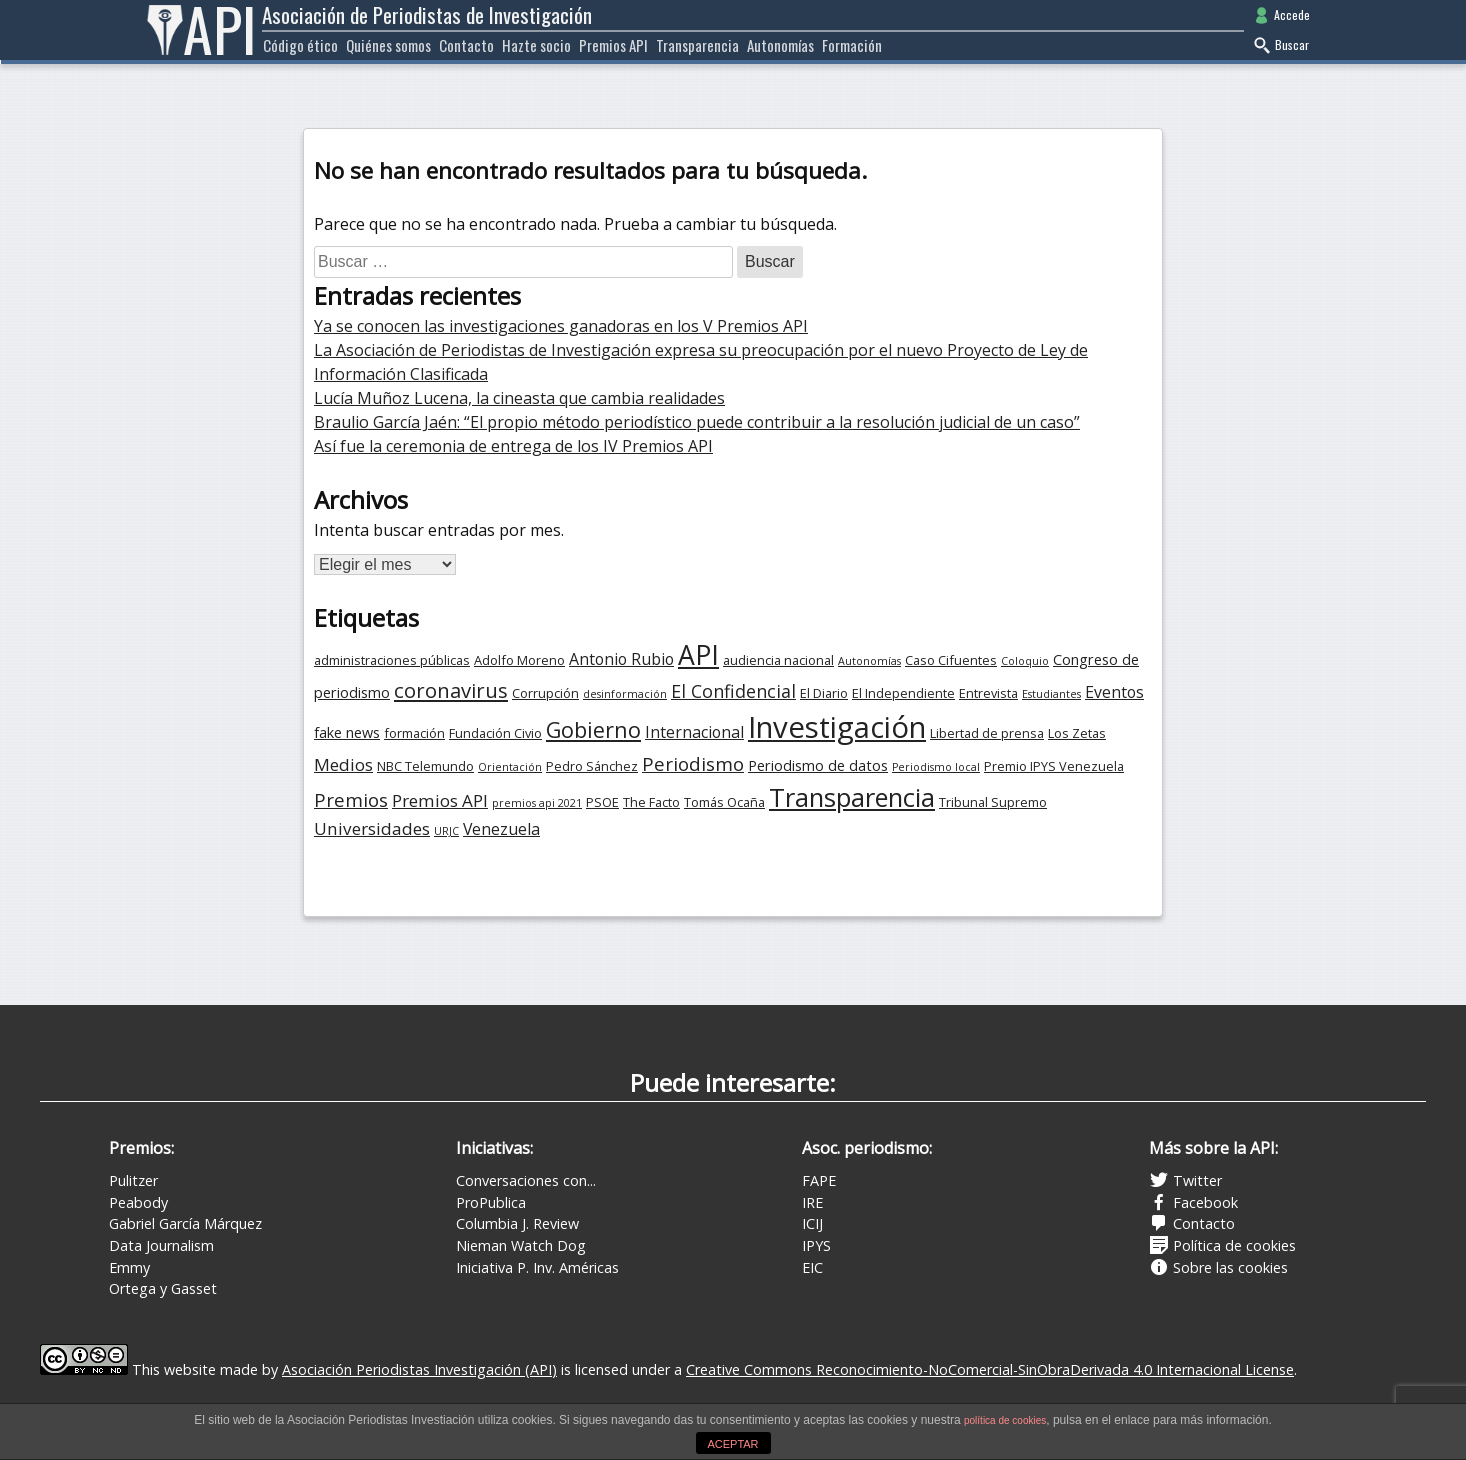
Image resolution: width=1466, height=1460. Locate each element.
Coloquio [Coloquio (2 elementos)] (1025, 661)
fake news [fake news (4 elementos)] (347, 732)
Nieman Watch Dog (521, 1245)
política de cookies (1005, 1420)
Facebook (1193, 1202)
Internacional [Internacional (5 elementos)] (694, 732)
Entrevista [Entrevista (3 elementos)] (988, 693)
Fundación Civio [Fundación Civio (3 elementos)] (495, 733)
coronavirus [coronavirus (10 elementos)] (451, 690)
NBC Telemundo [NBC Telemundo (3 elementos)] (425, 766)
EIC (812, 1267)
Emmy (129, 1267)
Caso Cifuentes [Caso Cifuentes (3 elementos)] (951, 660)
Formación (852, 45)
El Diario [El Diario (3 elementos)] (824, 693)
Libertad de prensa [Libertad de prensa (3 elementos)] (987, 733)
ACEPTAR (732, 1444)
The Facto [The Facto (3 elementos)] (651, 802)
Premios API (613, 45)
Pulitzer (133, 1180)
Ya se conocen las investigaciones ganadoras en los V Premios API (561, 326)
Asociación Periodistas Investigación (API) (419, 1369)
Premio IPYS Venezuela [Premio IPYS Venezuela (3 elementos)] (1054, 766)
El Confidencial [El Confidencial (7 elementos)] (733, 691)
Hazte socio (536, 45)
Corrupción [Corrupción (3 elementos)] (545, 693)
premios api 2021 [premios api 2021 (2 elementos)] (537, 803)
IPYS (816, 1245)
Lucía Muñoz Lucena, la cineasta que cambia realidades (519, 398)
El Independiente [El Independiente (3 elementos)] (903, 693)
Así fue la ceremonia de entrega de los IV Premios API (513, 446)
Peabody (138, 1202)
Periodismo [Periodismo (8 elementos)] (693, 764)
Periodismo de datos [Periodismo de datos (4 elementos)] (818, 765)
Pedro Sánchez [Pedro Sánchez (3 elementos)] (592, 766)
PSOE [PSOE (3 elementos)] (602, 802)
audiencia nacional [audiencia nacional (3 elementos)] (778, 660)
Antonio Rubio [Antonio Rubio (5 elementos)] (621, 659)
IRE (812, 1202)
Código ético (300, 45)
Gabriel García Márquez (185, 1223)
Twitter (1185, 1180)
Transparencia (697, 45)
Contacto (466, 45)
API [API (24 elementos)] (698, 655)
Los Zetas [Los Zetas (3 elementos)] (1077, 733)
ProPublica (491, 1202)
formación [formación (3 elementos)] (414, 733)
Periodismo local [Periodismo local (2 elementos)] (936, 767)
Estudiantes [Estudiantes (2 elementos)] (1051, 694)
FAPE (819, 1180)
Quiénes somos (388, 45)
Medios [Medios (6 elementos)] (343, 764)
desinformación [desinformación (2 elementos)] (625, 694)
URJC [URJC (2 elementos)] (446, 831)
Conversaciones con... (526, 1180)
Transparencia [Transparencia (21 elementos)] (852, 797)
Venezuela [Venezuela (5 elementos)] (501, 829)
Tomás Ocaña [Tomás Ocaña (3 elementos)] (724, 802)
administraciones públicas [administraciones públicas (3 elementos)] (392, 660)
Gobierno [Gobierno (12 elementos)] (593, 729)
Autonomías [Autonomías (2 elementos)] (869, 661)
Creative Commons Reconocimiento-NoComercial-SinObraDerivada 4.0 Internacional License (990, 1369)
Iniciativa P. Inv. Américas (537, 1267)
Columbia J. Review (517, 1223)
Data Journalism (161, 1245)
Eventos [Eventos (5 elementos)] (1114, 692)
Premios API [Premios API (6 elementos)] (440, 800)
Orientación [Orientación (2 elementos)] (510, 767)
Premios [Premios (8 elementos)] (351, 800)
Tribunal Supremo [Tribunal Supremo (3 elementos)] (993, 802)
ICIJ (812, 1223)
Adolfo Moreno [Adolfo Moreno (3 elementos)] (519, 660)
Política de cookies (1222, 1245)
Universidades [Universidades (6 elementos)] (372, 828)
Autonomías (780, 45)
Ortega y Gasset (163, 1288)
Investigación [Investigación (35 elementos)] (837, 727)
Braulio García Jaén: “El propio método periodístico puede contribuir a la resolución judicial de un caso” (697, 422)
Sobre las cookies (1218, 1267)
